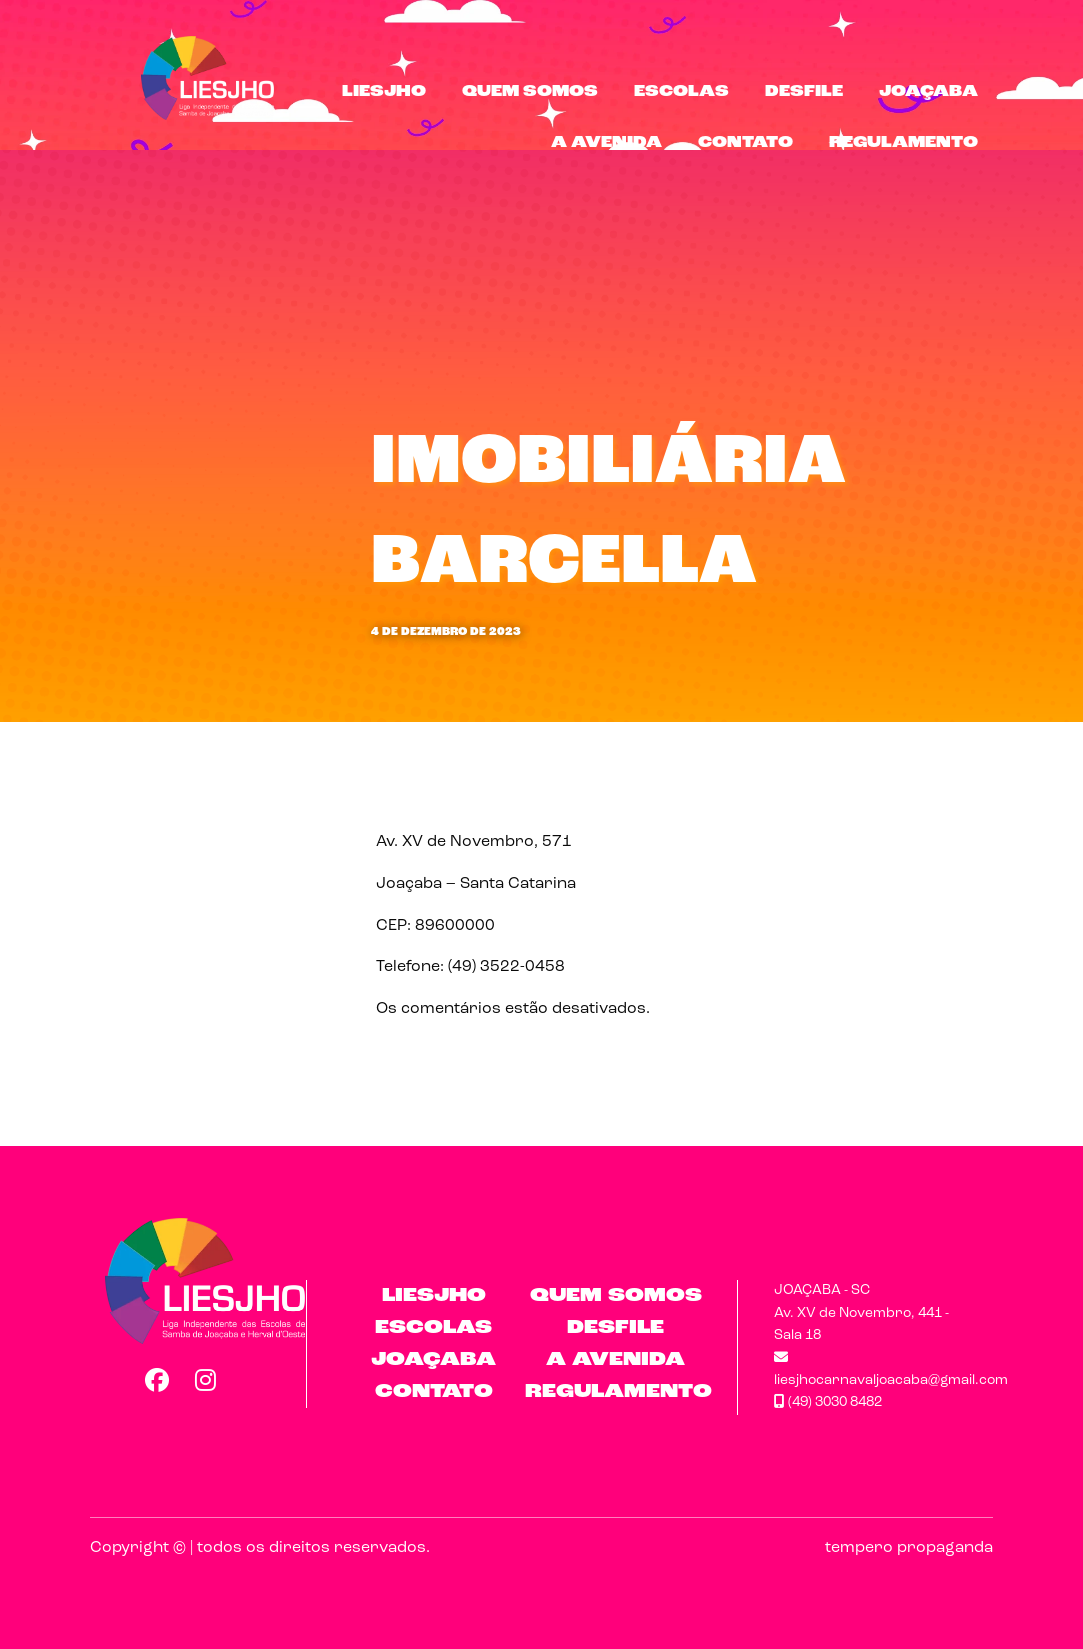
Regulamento (903, 143)
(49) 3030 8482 (828, 1402)
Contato (745, 143)
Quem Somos (530, 92)
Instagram (206, 1380)
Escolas (681, 92)
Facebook (156, 1380)
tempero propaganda (909, 1548)
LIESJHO (384, 92)
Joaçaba (928, 92)
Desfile (804, 92)
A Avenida (606, 143)
